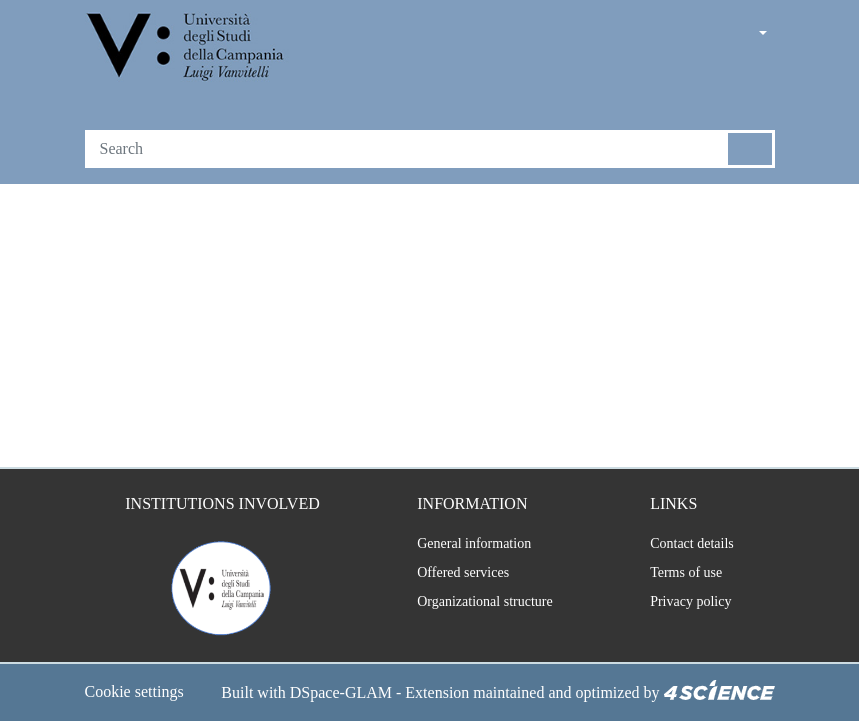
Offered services (453, 549)
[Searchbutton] (750, 149)
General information (461, 520)
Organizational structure (476, 578)
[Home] (187, 49)
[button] (706, 34)
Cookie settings (141, 669)
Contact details (690, 520)
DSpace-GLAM (209, 693)
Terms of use (683, 549)
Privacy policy (685, 578)
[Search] (407, 149)
